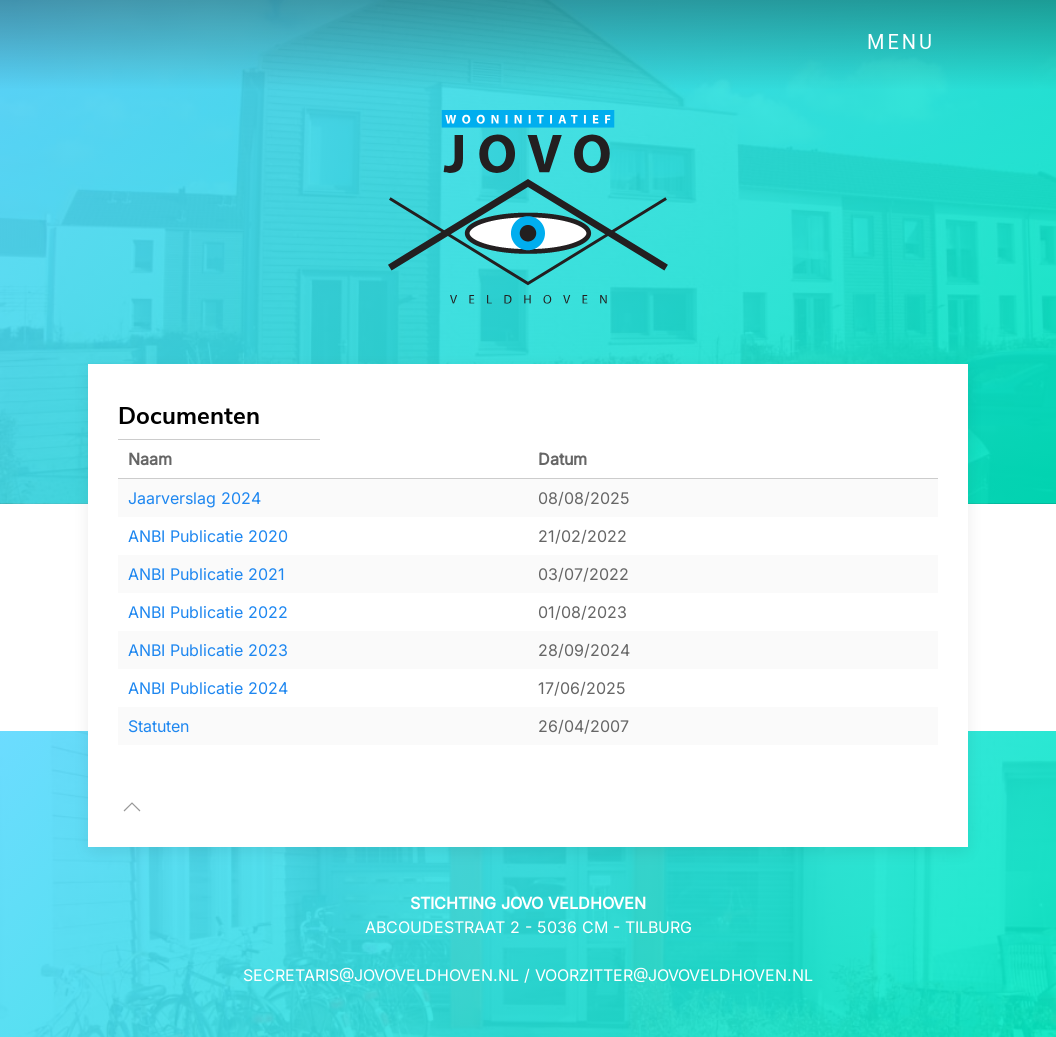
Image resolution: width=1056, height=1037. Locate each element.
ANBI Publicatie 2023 (208, 650)
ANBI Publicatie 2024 (208, 688)
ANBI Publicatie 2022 (208, 612)
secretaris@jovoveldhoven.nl (381, 975)
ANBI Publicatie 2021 (206, 574)
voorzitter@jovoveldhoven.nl (674, 975)
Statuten (158, 726)
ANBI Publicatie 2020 (208, 536)
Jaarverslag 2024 (194, 498)
